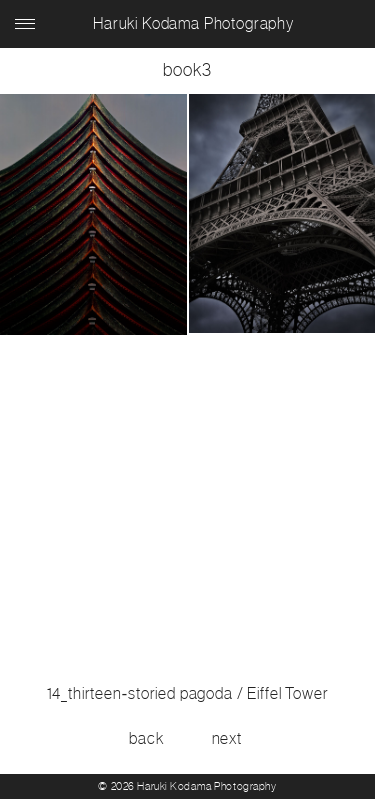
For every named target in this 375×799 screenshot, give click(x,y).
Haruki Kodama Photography (193, 24)
